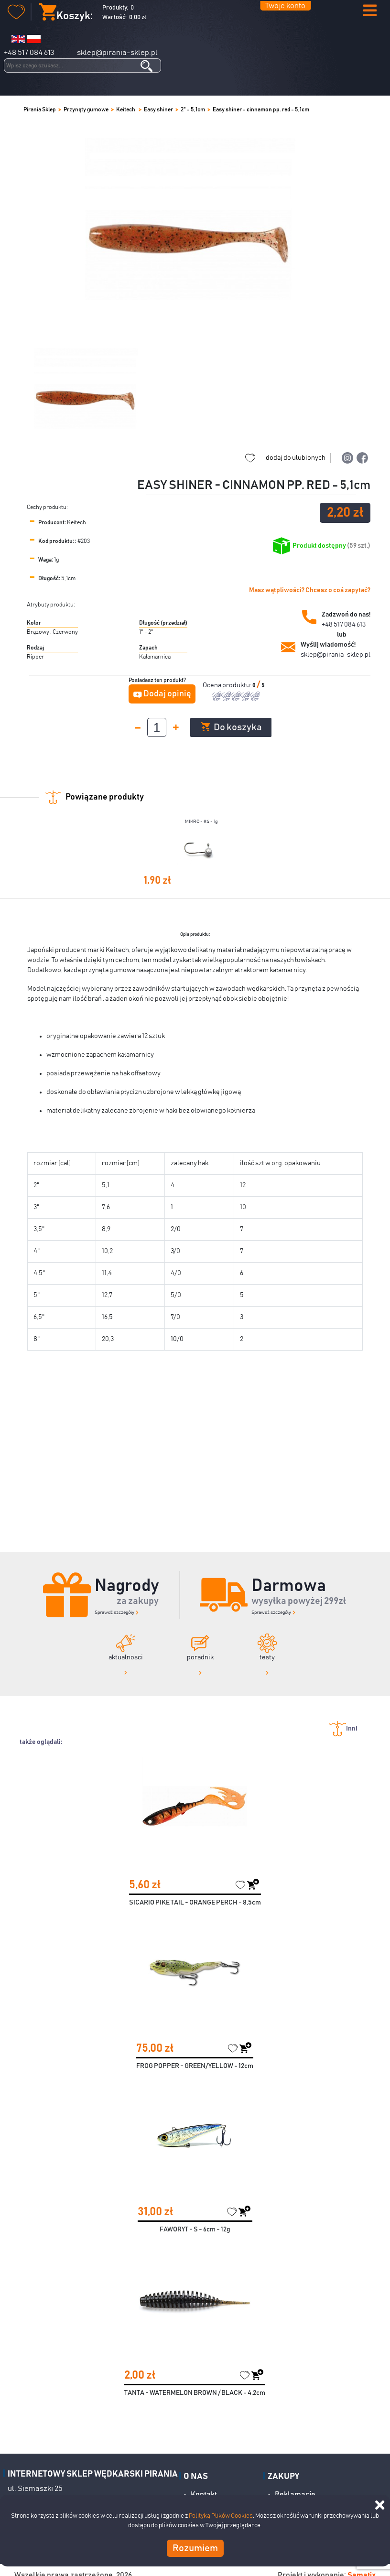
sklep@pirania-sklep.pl (117, 52)
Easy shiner (158, 109)
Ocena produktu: (227, 685)
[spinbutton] (156, 727)
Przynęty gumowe (86, 109)
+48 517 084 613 (29, 52)
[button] (370, 11)
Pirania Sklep (39, 109)
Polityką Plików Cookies (221, 2516)
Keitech (126, 109)
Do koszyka (231, 727)
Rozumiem (195, 2548)
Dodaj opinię (167, 694)
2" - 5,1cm (193, 109)
